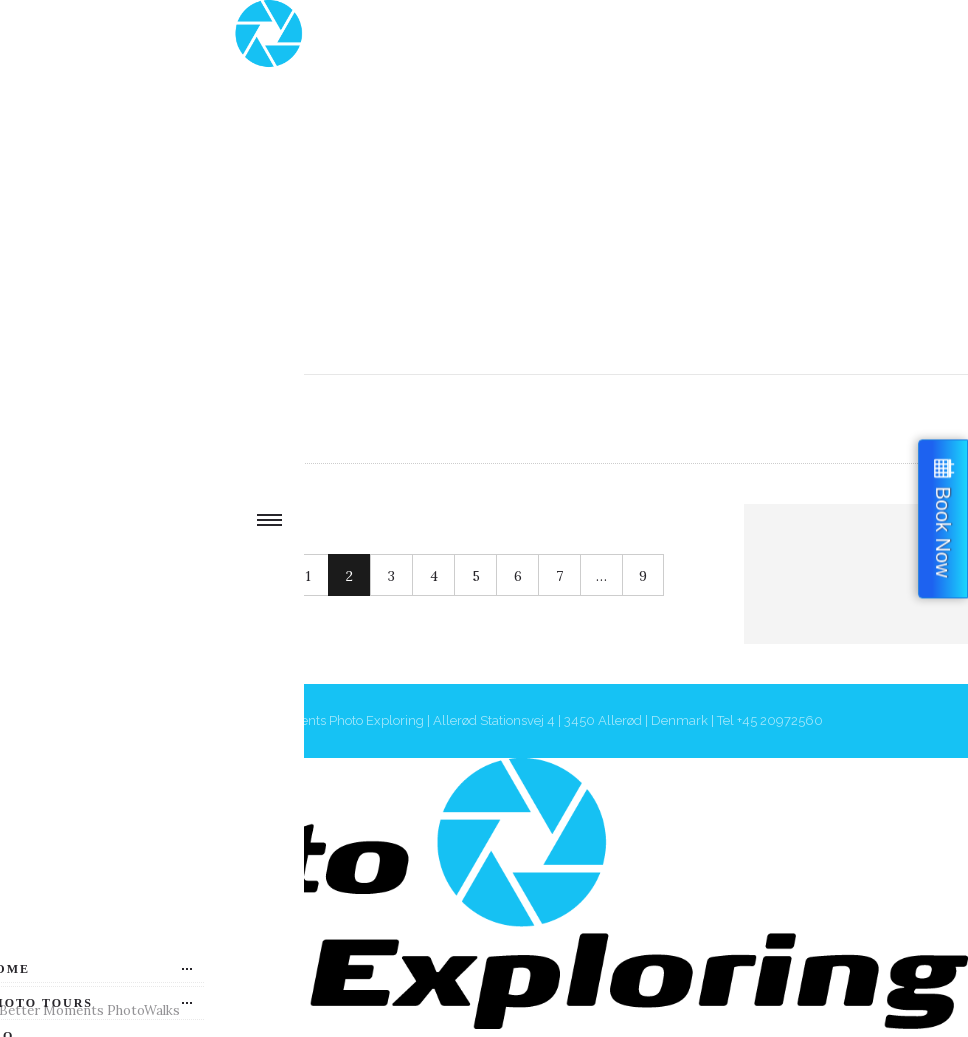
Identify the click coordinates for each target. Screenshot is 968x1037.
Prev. (161, 576)
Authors (187, 418)
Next (245, 576)
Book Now (943, 531)
